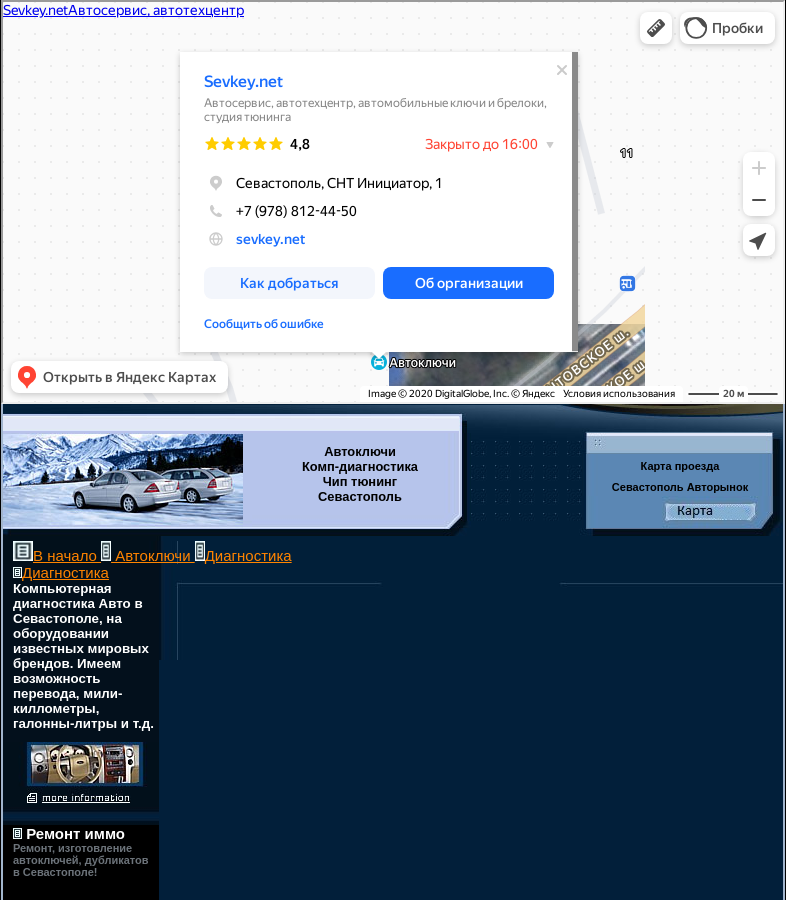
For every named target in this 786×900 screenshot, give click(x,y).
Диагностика (248, 555)
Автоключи (153, 555)
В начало (67, 555)
